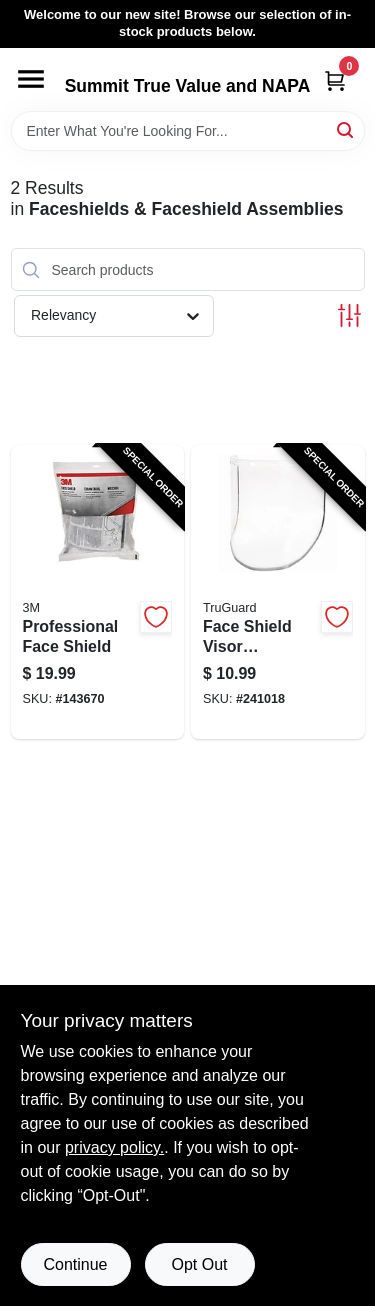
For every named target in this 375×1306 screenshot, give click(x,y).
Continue (75, 1264)
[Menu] (31, 79)
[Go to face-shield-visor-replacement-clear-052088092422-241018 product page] (278, 592)
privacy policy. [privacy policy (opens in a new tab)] (114, 1147)
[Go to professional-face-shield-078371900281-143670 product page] (98, 592)
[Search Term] (188, 131)
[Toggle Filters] (349, 315)
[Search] (346, 129)
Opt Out (199, 1264)
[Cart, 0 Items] (335, 80)
